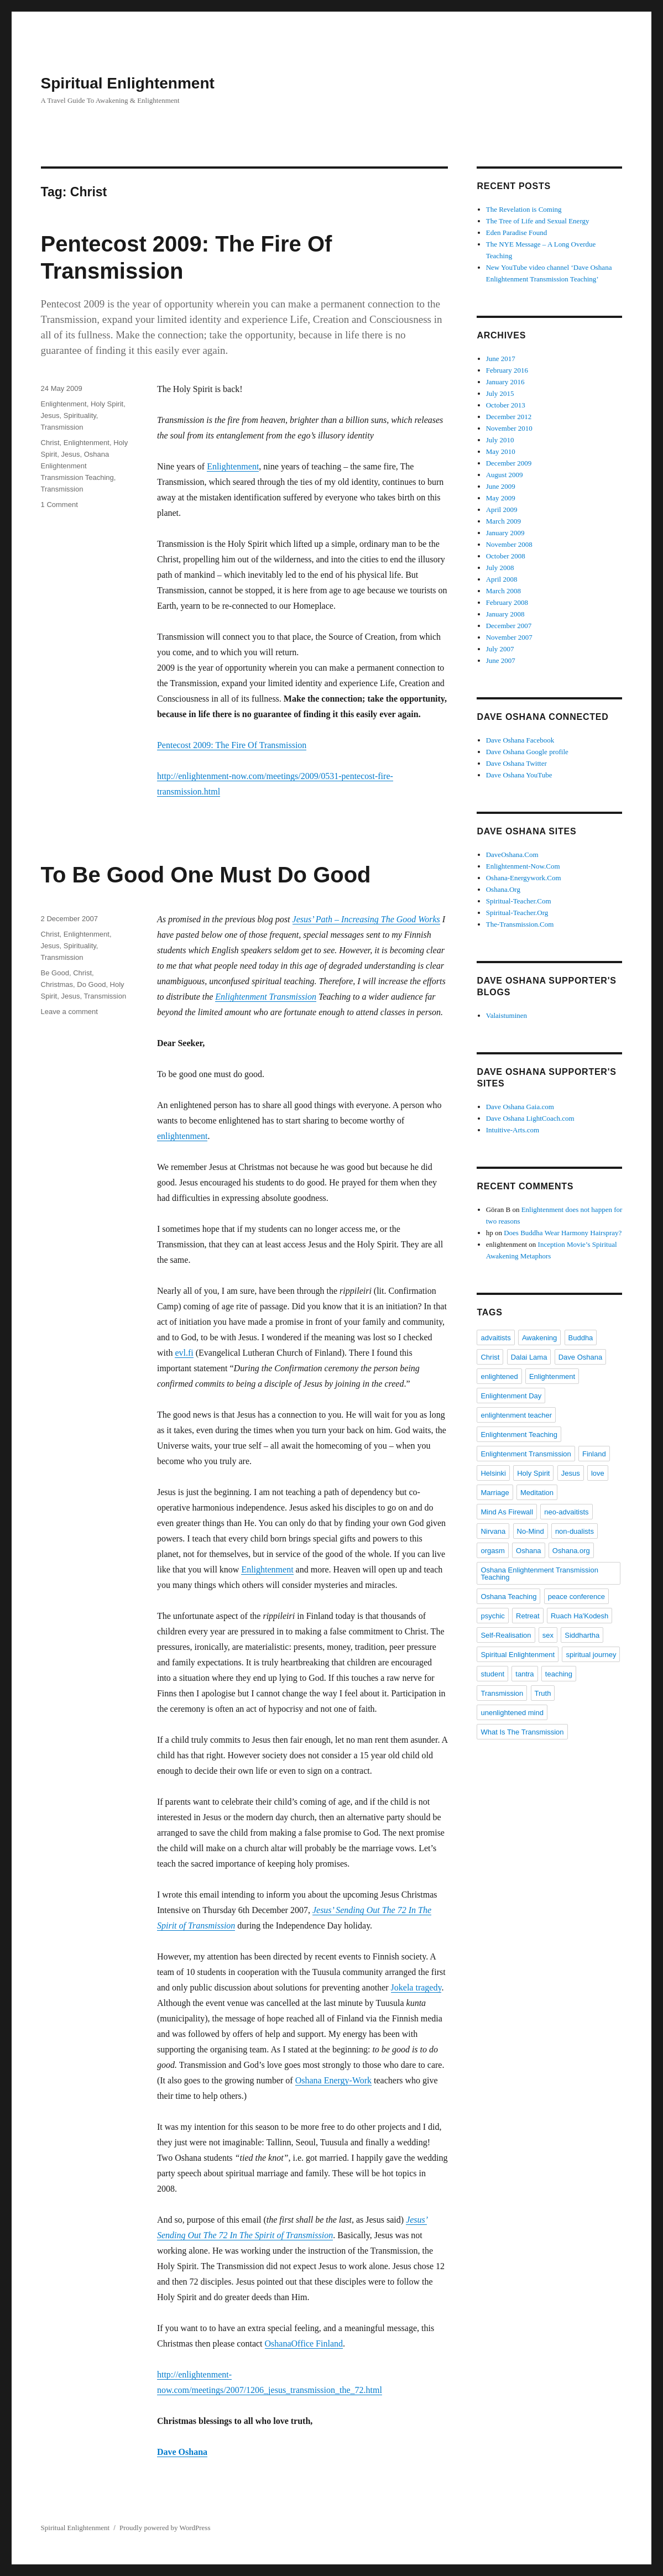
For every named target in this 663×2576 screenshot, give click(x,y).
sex (548, 1635)
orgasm (492, 1550)
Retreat (528, 1616)
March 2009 (503, 521)
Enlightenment (233, 466)
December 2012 (509, 416)
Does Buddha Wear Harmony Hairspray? (563, 1233)
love (597, 1473)
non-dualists (574, 1531)
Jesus (50, 415)
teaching (558, 1674)
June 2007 (500, 660)
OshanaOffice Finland (304, 2343)
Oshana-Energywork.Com (523, 878)
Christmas (57, 984)
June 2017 (500, 358)
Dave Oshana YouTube (519, 775)
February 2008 (507, 602)
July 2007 (500, 649)
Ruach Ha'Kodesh (579, 1616)
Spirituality (80, 415)
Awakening (539, 1338)
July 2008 (500, 567)
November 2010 (509, 428)
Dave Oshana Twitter (516, 763)
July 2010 (500, 440)
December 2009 (509, 463)
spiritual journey (591, 1654)
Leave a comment (69, 1011)
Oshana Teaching (508, 1596)
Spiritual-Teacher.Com (518, 901)
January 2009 (505, 533)
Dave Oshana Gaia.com (520, 1106)
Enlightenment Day (511, 1396)
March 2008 (503, 591)
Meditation (537, 1492)
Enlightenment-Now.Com (523, 866)
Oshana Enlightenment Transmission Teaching (77, 466)
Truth (543, 1693)
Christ (50, 442)
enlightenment (182, 1136)
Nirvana (493, 1531)
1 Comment (59, 504)
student (492, 1674)
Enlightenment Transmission (265, 996)
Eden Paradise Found (516, 232)
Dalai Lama (529, 1357)
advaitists (495, 1338)
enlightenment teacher (516, 1415)
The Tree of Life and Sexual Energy (537, 221)
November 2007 (509, 637)
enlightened (499, 1376)
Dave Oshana (182, 2452)
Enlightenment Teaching (519, 1434)
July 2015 (500, 393)
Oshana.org (571, 1550)
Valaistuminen (506, 1015)
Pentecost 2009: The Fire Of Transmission (231, 745)
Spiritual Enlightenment (128, 83)
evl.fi (184, 1352)
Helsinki (493, 1473)
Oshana (528, 1550)
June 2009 (500, 486)
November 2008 (509, 544)
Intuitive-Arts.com (512, 1130)
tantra (524, 1674)
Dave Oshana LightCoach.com (530, 1118)
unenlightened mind (512, 1712)
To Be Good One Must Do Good (206, 875)
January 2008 (505, 614)
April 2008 (502, 579)
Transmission (62, 427)
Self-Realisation (506, 1635)
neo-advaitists (566, 1512)
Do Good (91, 984)
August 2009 (504, 475)
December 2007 (509, 625)
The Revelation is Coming (524, 209)
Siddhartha (582, 1635)
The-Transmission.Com (520, 924)
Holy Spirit (107, 404)
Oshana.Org (503, 889)
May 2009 (500, 498)
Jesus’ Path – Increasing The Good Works (366, 919)
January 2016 (505, 382)
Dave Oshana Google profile (527, 752)
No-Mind (530, 1531)
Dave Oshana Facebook (520, 740)
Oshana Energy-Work (333, 2080)
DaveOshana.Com (512, 854)
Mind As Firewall (507, 1512)
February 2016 (507, 370)
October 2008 (505, 556)
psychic (492, 1616)
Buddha (580, 1338)
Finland (594, 1454)
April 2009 (502, 509)
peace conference (576, 1596)
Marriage (495, 1492)
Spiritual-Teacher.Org (517, 912)
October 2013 (505, 405)
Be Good (55, 973)
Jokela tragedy (416, 1987)
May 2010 (500, 451)
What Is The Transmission (522, 1732)
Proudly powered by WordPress (164, 2527)
